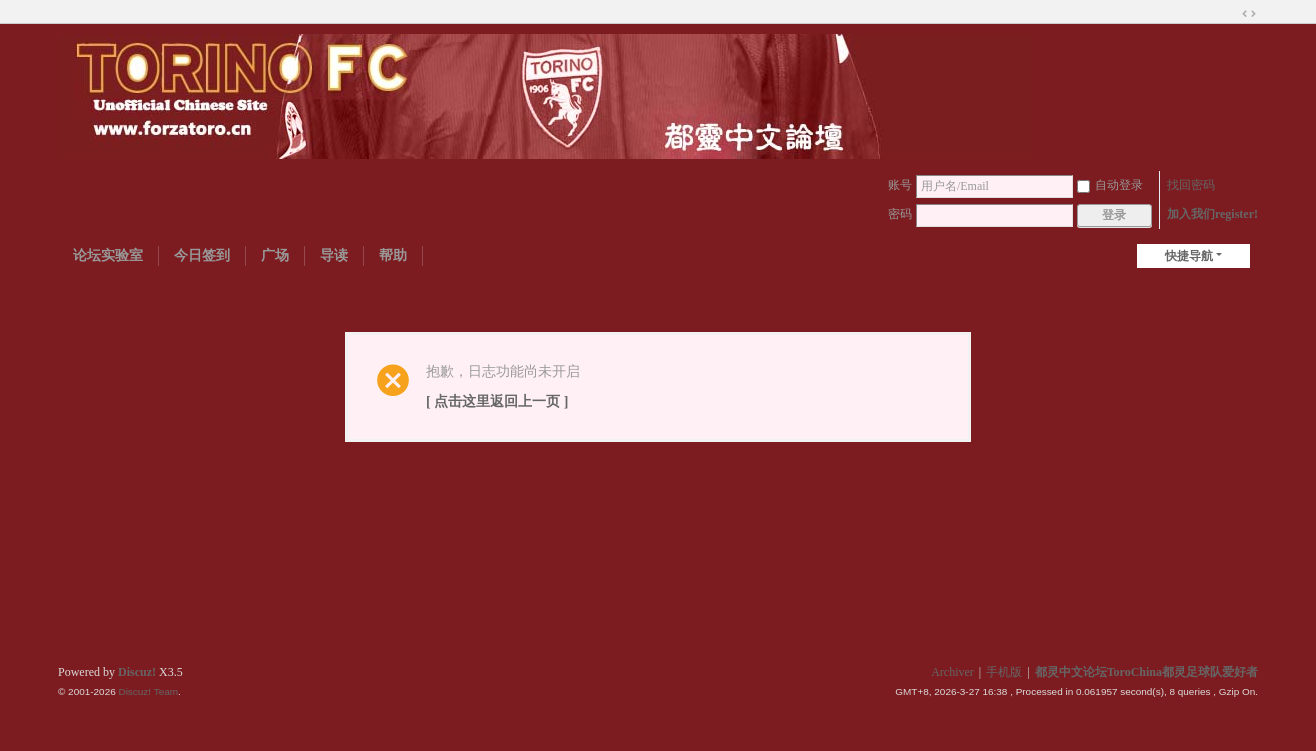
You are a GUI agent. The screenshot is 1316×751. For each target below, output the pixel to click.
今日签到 (202, 255)
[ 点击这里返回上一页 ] (497, 401)
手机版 (1004, 672)
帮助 (393, 255)
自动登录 (1110, 185)
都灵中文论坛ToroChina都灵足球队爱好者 (1146, 672)
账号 (900, 185)
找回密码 (1191, 185)
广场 (275, 255)
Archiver (952, 672)
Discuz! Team (148, 691)
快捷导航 (1189, 256)
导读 (334, 255)
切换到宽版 (1249, 14)
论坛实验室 (108, 255)
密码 (900, 214)
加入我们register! (1212, 214)
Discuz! (137, 672)
